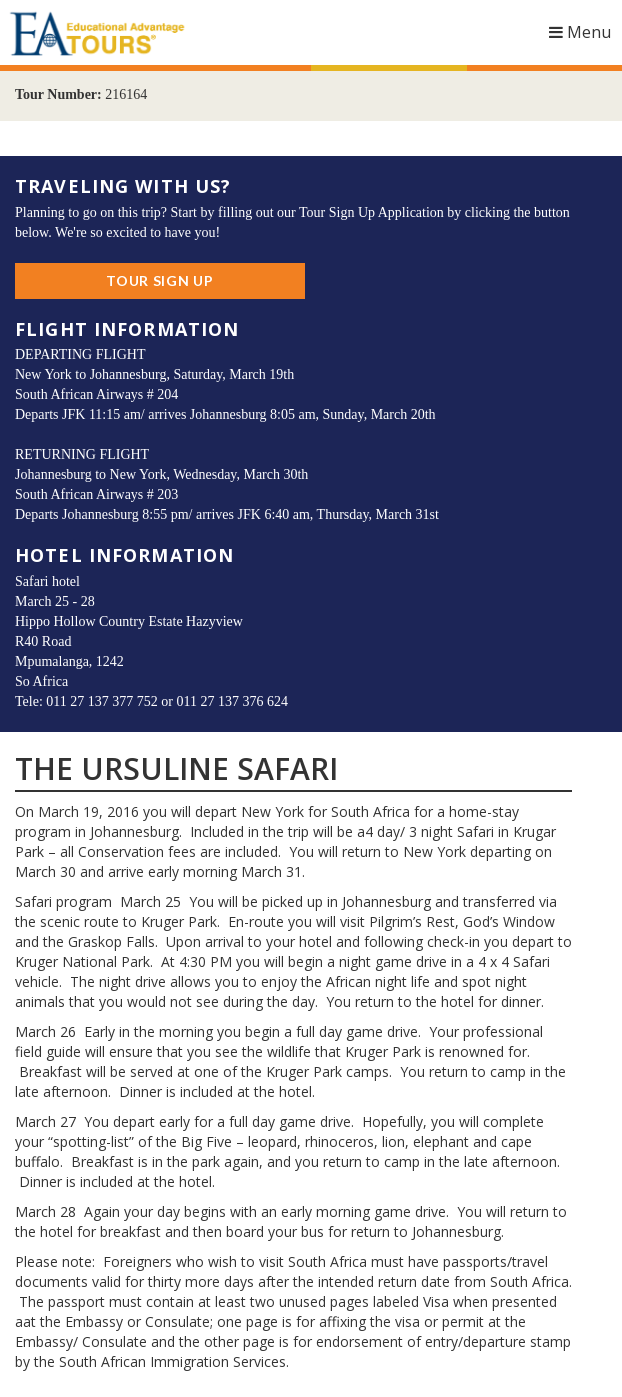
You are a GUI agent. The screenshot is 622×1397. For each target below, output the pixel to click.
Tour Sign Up (159, 280)
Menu (585, 37)
